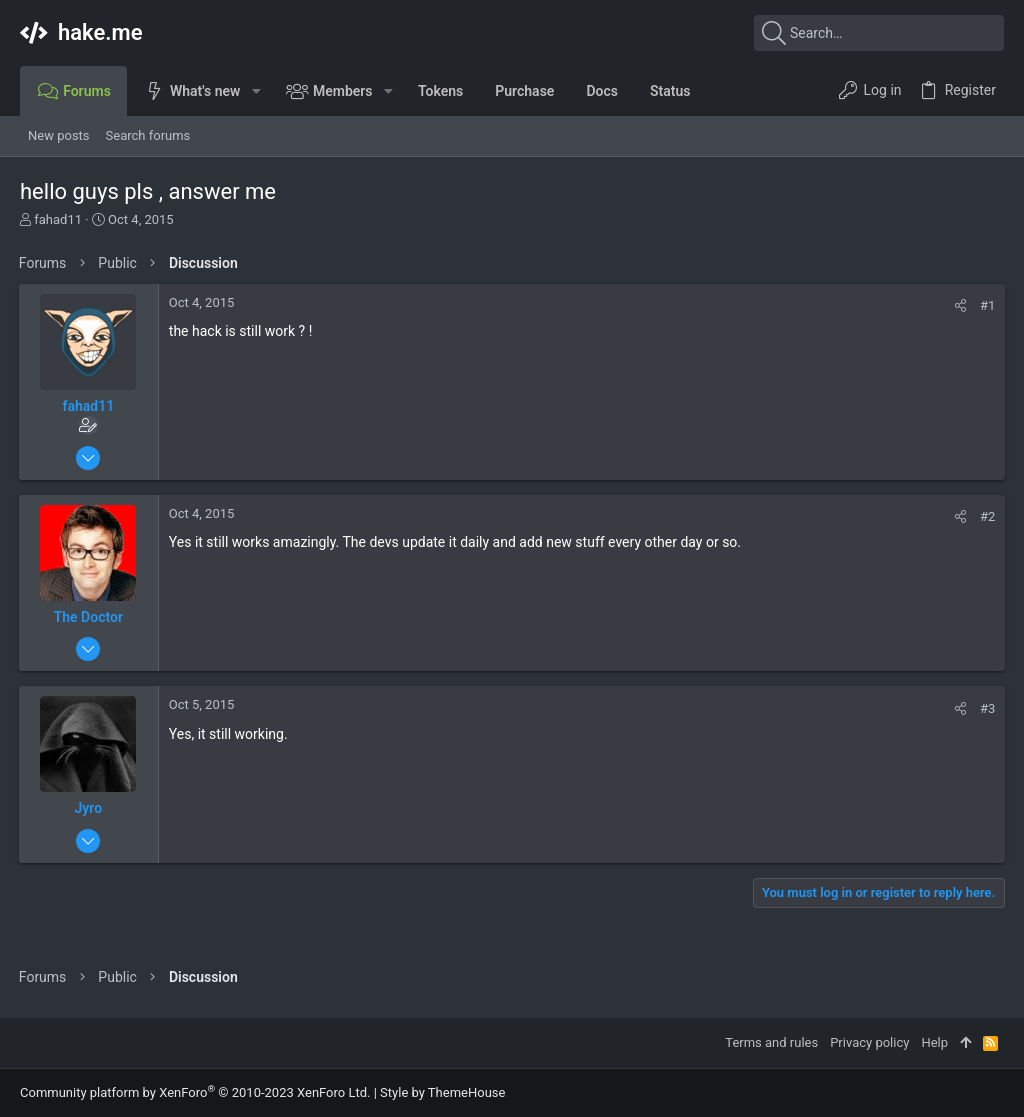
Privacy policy (869, 1042)
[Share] (959, 305)
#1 (986, 305)
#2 (986, 516)
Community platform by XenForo (195, 1092)
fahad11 (58, 219)
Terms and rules (771, 1042)
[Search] (879, 33)
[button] (255, 91)
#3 (986, 708)
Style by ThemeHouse (442, 1092)
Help (934, 1042)
